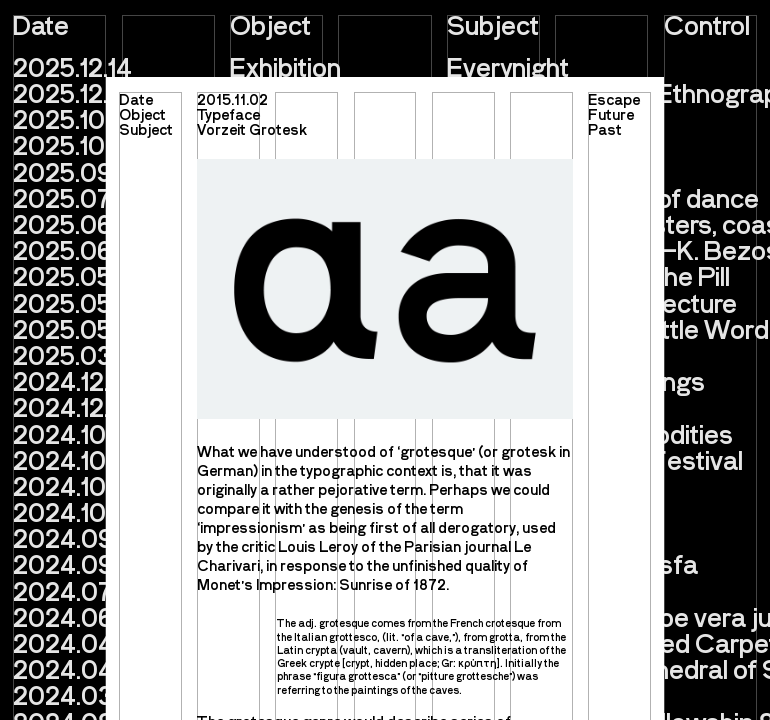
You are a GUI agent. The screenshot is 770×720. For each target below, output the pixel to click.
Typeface (228, 114)
